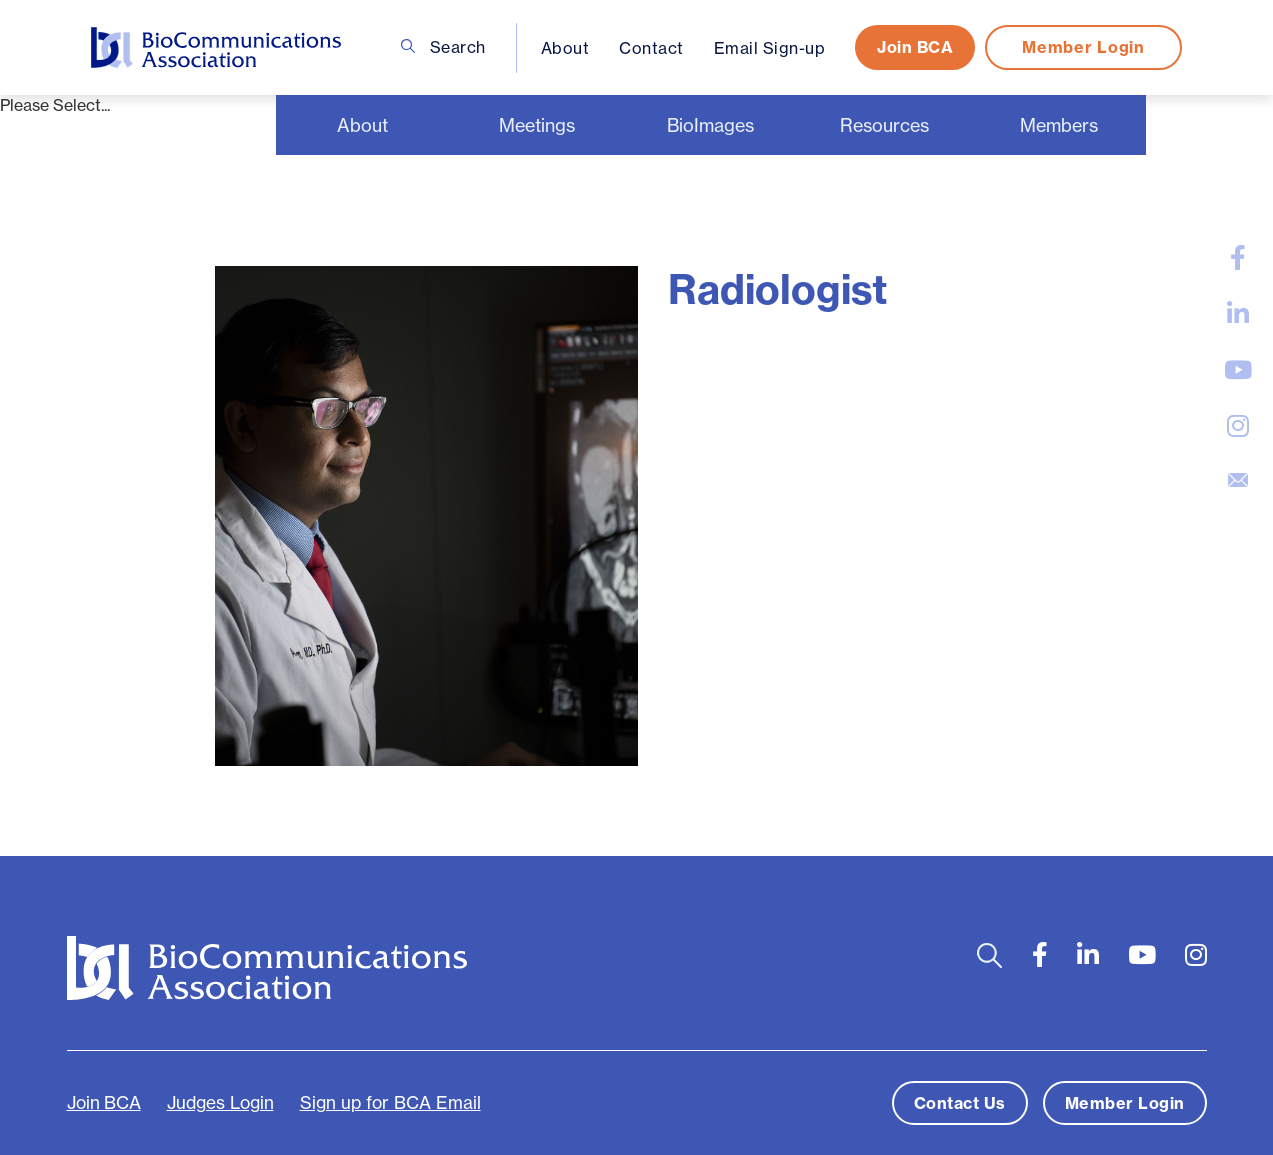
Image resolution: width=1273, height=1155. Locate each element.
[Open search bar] (989, 955)
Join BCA (915, 47)
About (565, 48)
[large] (1238, 258)
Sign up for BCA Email (390, 1102)
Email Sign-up (770, 48)
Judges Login (220, 1102)
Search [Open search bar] (443, 47)
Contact (651, 48)
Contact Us (960, 1103)
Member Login (1083, 47)
